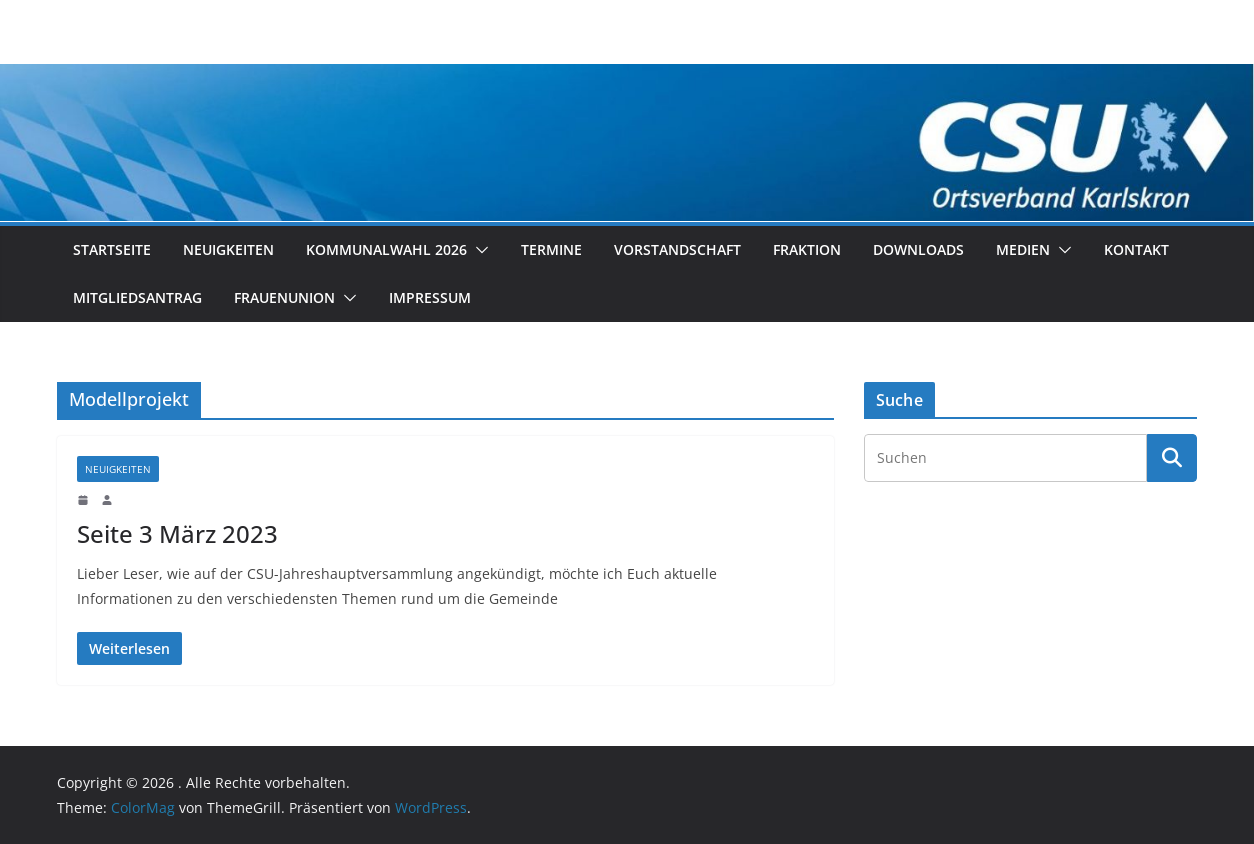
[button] (478, 250)
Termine (551, 249)
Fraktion (807, 249)
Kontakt (1136, 249)
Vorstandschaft (677, 249)
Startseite (112, 249)
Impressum (430, 297)
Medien (1023, 249)
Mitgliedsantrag (137, 297)
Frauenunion (284, 297)
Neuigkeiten (228, 249)
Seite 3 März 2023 (177, 533)
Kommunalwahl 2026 (386, 249)
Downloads (918, 249)
